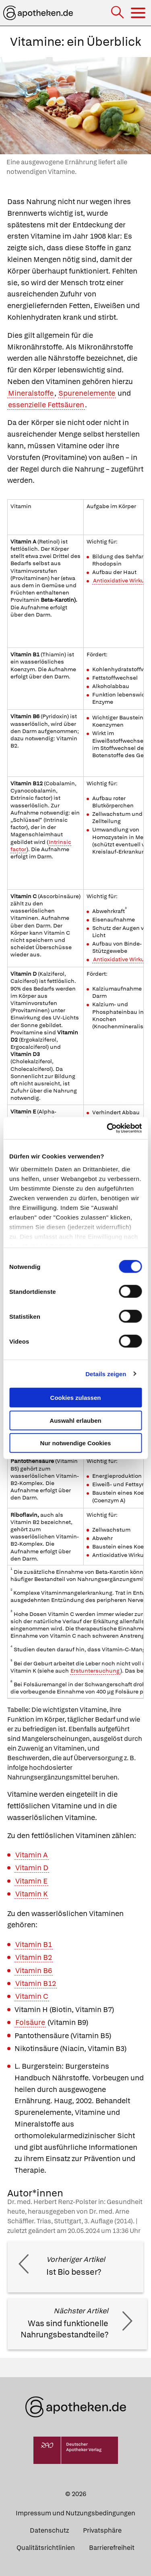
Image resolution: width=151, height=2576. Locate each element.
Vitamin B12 (35, 1983)
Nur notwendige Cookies (75, 1443)
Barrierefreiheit (111, 2547)
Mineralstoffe (31, 393)
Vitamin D (31, 1867)
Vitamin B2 (33, 1957)
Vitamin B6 (33, 1970)
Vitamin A (31, 1854)
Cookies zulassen (75, 1397)
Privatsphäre (102, 2530)
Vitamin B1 (33, 1944)
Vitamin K (31, 1893)
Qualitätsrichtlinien (46, 2547)
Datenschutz (49, 2530)
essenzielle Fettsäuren (46, 404)
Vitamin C (31, 1996)
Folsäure (30, 2022)
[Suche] (118, 13)
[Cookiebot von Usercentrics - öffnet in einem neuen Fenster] (107, 1128)
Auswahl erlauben (75, 1420)
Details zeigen (105, 1373)
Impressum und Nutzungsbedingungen (75, 2513)
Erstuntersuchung (95, 1670)
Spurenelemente (86, 393)
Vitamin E (31, 1881)
